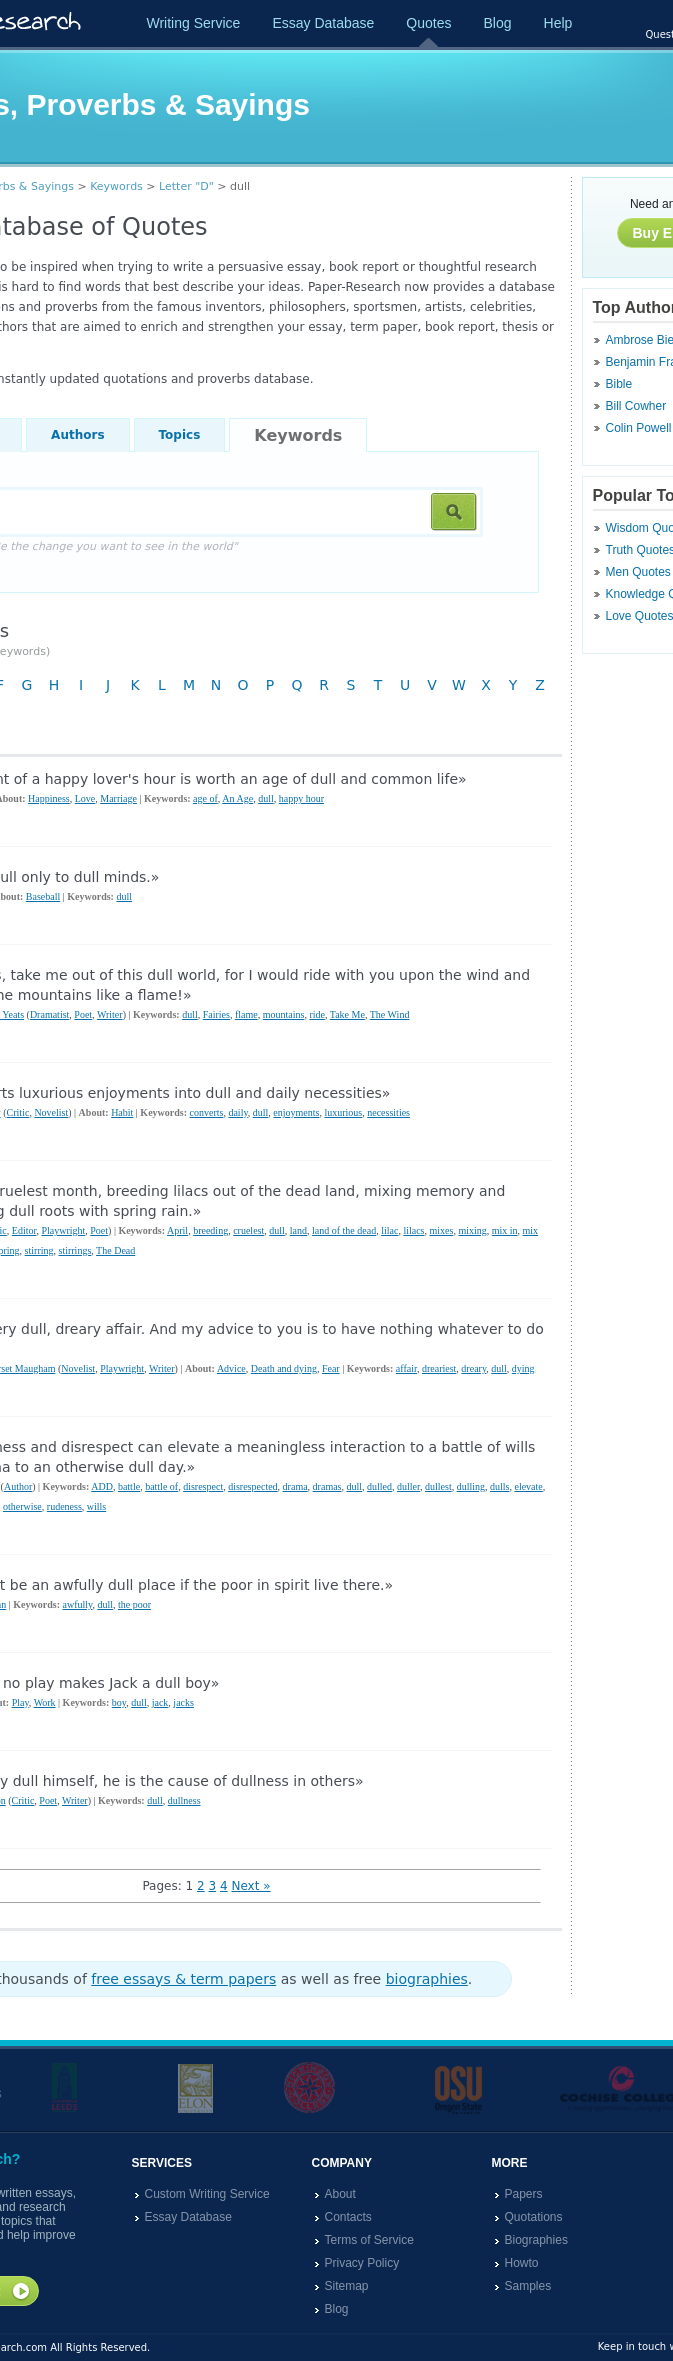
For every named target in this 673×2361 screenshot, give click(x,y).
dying (523, 1368)
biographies (427, 1979)
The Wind (390, 1014)
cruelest (248, 1230)
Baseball (43, 896)
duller (408, 1486)
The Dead (115, 1250)
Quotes (428, 23)
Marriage (118, 798)
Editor (24, 1230)
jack (160, 1702)
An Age (237, 798)
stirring (39, 1250)
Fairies (216, 1014)
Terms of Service (369, 2240)
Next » (250, 1886)
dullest (438, 1486)
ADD (102, 1486)
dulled (379, 1486)
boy (119, 1702)
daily (237, 1112)
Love (85, 798)
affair (406, 1368)
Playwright (63, 1230)
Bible (619, 384)
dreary (473, 1368)
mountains (284, 1014)
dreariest (439, 1368)
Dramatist (49, 1014)
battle (129, 1486)
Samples (528, 2286)
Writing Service (194, 23)
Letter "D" (186, 186)
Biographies (536, 2240)
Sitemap (347, 2286)
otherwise (22, 1506)
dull (266, 798)
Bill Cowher (636, 406)
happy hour (301, 798)
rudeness (64, 1506)
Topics (180, 435)
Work (45, 1702)
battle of (161, 1486)
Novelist (51, 1112)
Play (20, 1702)
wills (96, 1506)
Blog (497, 23)
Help (558, 23)
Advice (231, 1368)
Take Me (347, 1014)
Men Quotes (638, 572)
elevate (528, 1486)
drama (295, 1486)
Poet (83, 1014)
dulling (471, 1486)
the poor (134, 1604)
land (298, 1230)
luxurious (343, 1112)
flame (246, 1014)
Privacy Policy (362, 2263)
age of (205, 798)
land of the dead (344, 1230)
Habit (122, 1112)
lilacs (413, 1230)
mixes (441, 1230)
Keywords (116, 186)
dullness (184, 1800)
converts (207, 1112)
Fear (331, 1368)
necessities (388, 1112)
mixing (472, 1230)
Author (18, 1486)
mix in (505, 1230)
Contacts (348, 2217)
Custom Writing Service (207, 2194)
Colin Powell (639, 428)
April (177, 1230)
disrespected (252, 1486)
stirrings (75, 1250)
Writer (110, 1014)
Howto (522, 2263)
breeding (210, 1230)
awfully (77, 1604)
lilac (389, 1230)
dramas (327, 1486)
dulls (499, 1486)
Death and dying (284, 1368)
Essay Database (323, 23)
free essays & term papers (183, 1979)
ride (317, 1014)
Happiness (49, 798)
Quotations (534, 2217)
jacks (183, 1702)
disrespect (203, 1486)
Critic (18, 1112)
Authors (77, 435)
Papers (524, 2194)
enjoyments (296, 1112)
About (340, 2194)
